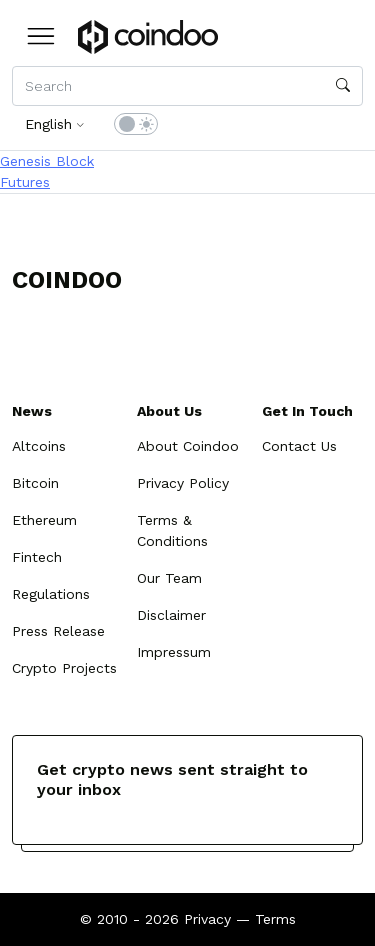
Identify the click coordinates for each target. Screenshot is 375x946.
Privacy (207, 919)
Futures (25, 182)
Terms (275, 919)
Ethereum (44, 520)
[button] (41, 36)
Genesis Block (47, 161)
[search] (343, 86)
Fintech (37, 557)
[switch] (136, 124)
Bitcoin (35, 483)
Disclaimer (171, 615)
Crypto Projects (64, 668)
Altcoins (39, 446)
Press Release (58, 631)
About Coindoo (188, 446)
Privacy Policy (183, 483)
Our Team (169, 578)
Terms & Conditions (172, 530)
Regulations (51, 594)
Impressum (174, 652)
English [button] (48, 124)
